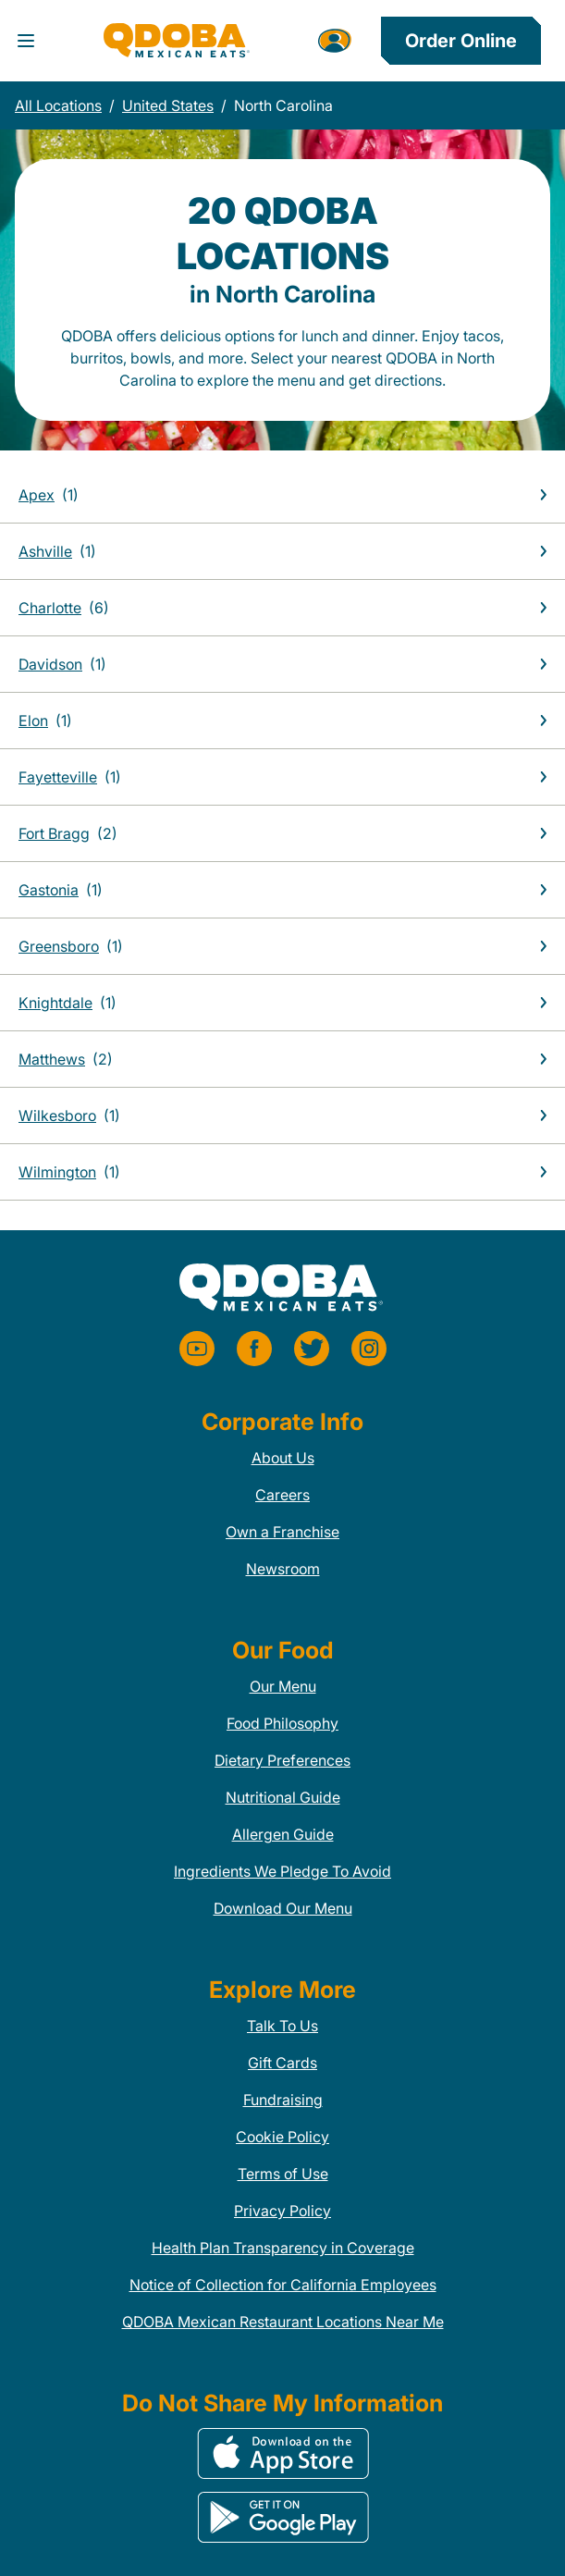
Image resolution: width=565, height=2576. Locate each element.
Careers (282, 1494)
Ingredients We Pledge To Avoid (282, 1871)
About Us (283, 1457)
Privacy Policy (282, 2210)
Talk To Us (282, 2025)
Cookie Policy (282, 2136)
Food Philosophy (282, 1723)
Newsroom (283, 1568)
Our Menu (283, 1686)
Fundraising (283, 2099)
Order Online (461, 41)
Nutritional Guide (283, 1797)
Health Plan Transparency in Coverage (283, 2247)
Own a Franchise (282, 1531)
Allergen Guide (283, 1834)
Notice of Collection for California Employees (282, 2284)
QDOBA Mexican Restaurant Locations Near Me (283, 2321)
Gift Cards (282, 2062)
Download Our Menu (283, 1908)
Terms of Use (283, 2173)
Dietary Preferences (282, 1760)
